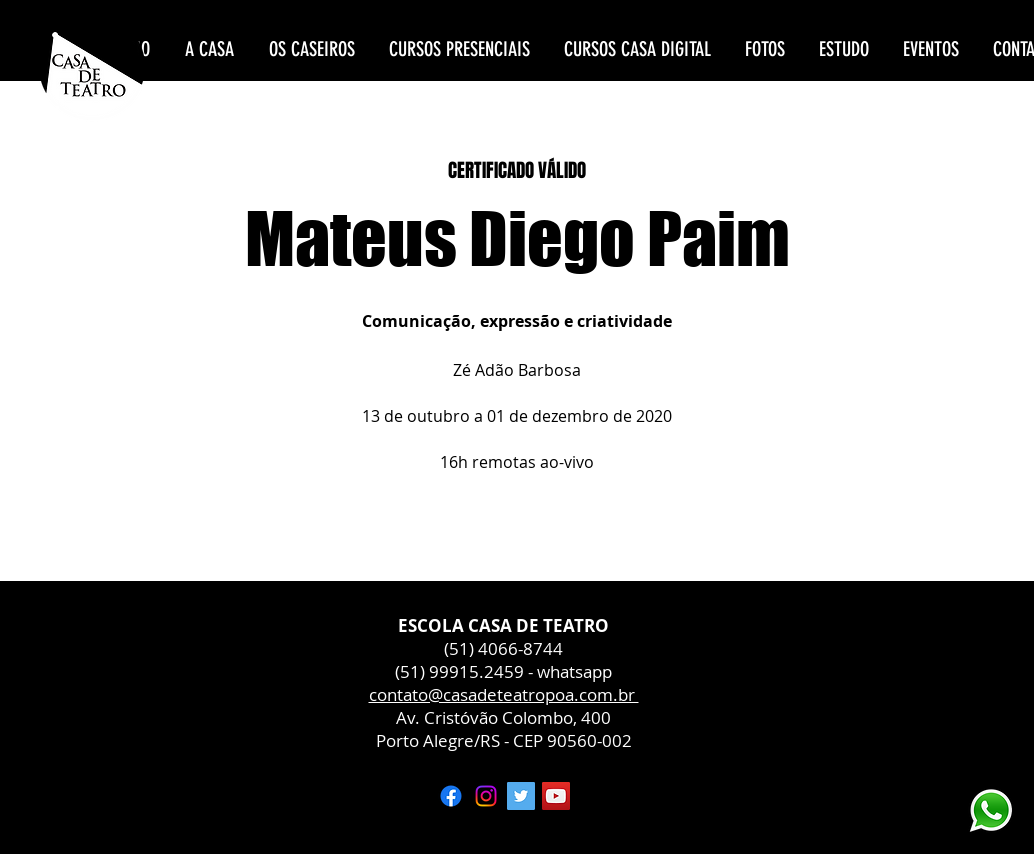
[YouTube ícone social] (556, 796)
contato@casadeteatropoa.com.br (504, 694)
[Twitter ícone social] (521, 796)
